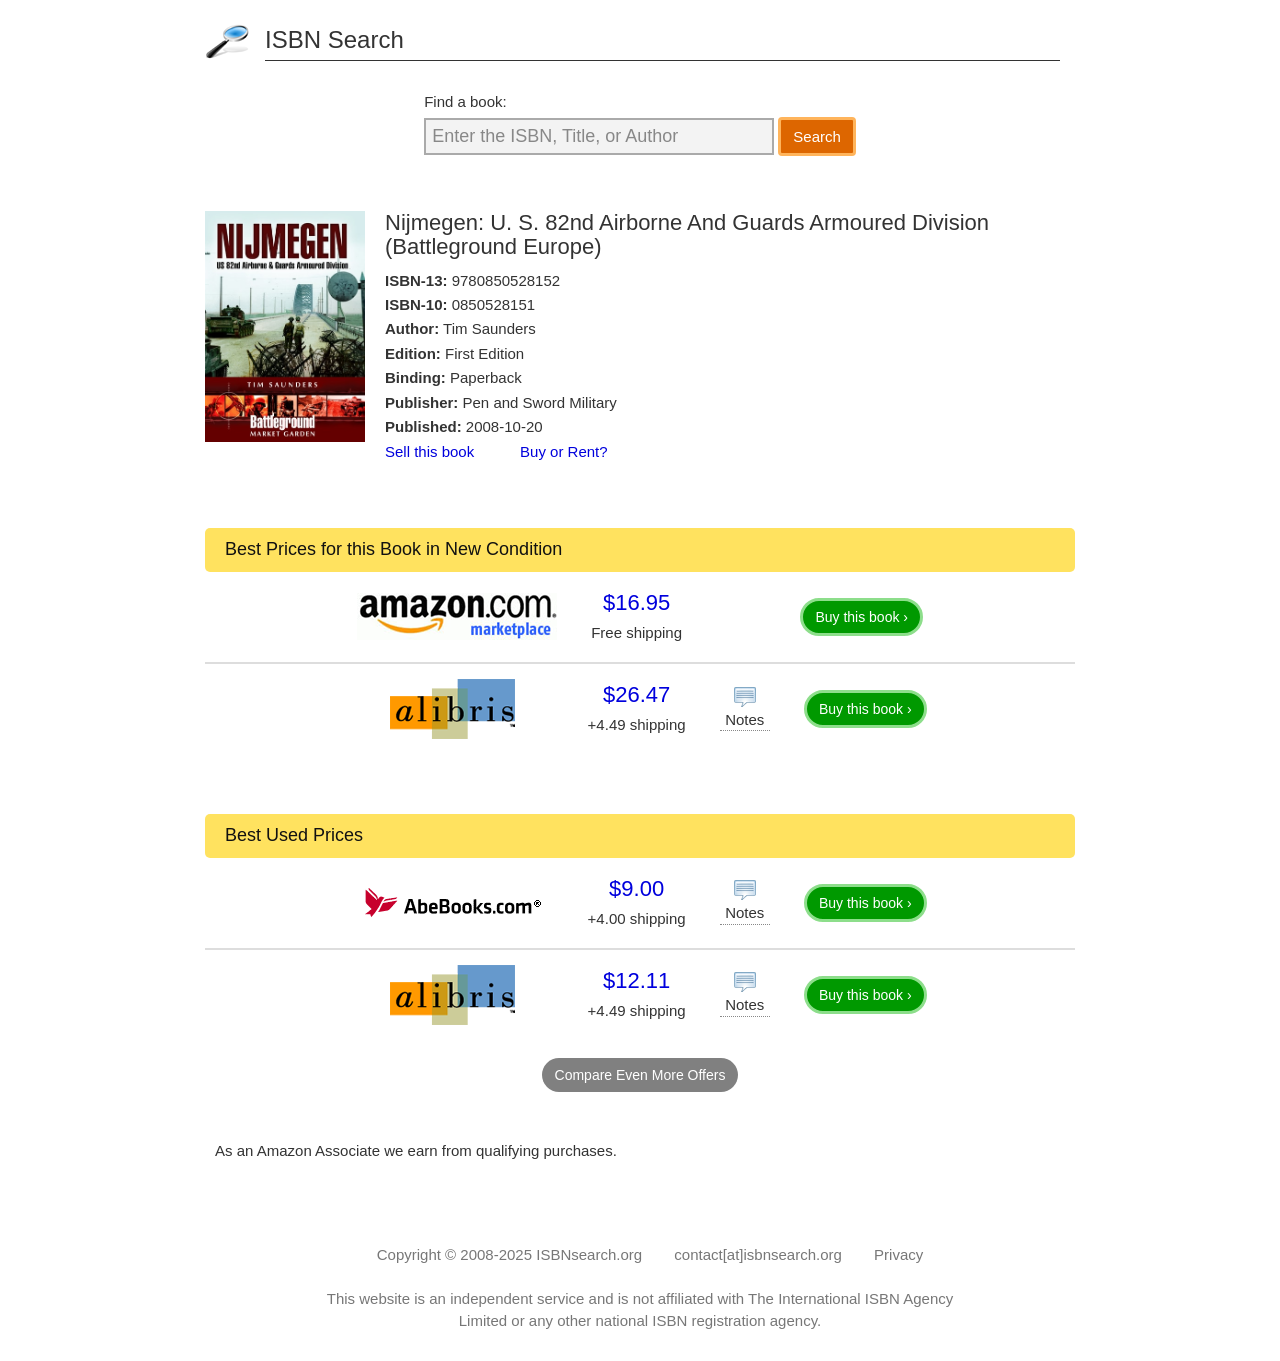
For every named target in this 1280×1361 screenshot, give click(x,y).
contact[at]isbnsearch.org (758, 1254)
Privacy (898, 1254)
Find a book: (465, 101)
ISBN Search (334, 39)
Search (817, 136)
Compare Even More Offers (640, 1075)
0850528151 (493, 304)
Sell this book (429, 451)
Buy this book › (861, 617)
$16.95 (636, 602)
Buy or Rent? (564, 451)
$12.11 (636, 980)
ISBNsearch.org (589, 1254)
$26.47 (636, 694)
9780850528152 (506, 280)
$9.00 (636, 888)
